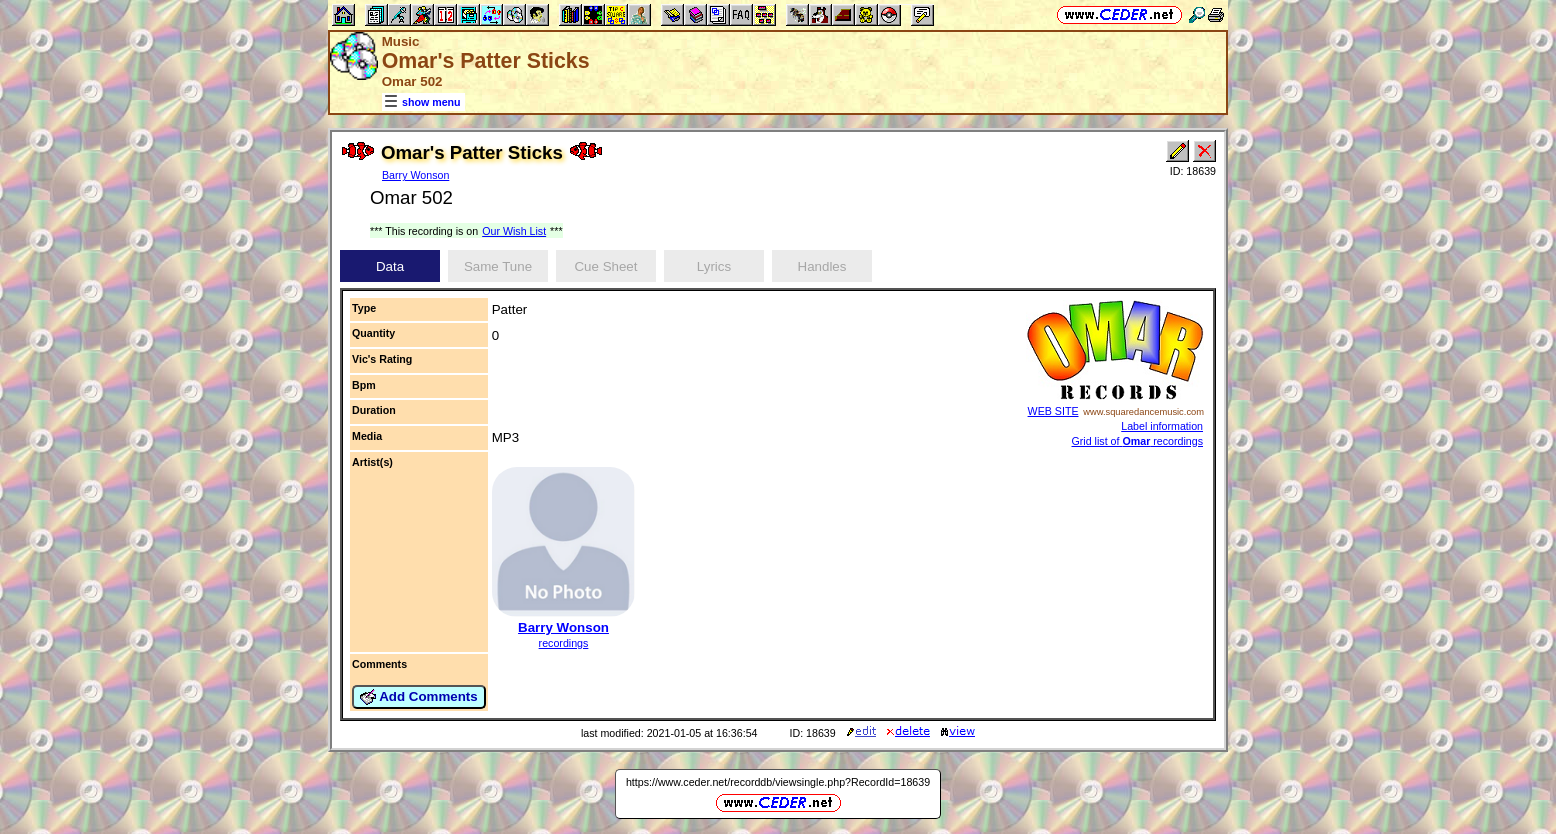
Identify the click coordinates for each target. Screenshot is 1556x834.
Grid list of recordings (1138, 441)
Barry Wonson (415, 175)
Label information (1162, 426)
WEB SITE (1053, 411)
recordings (564, 643)
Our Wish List (514, 231)
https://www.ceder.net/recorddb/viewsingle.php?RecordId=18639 (778, 782)
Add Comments (419, 697)
